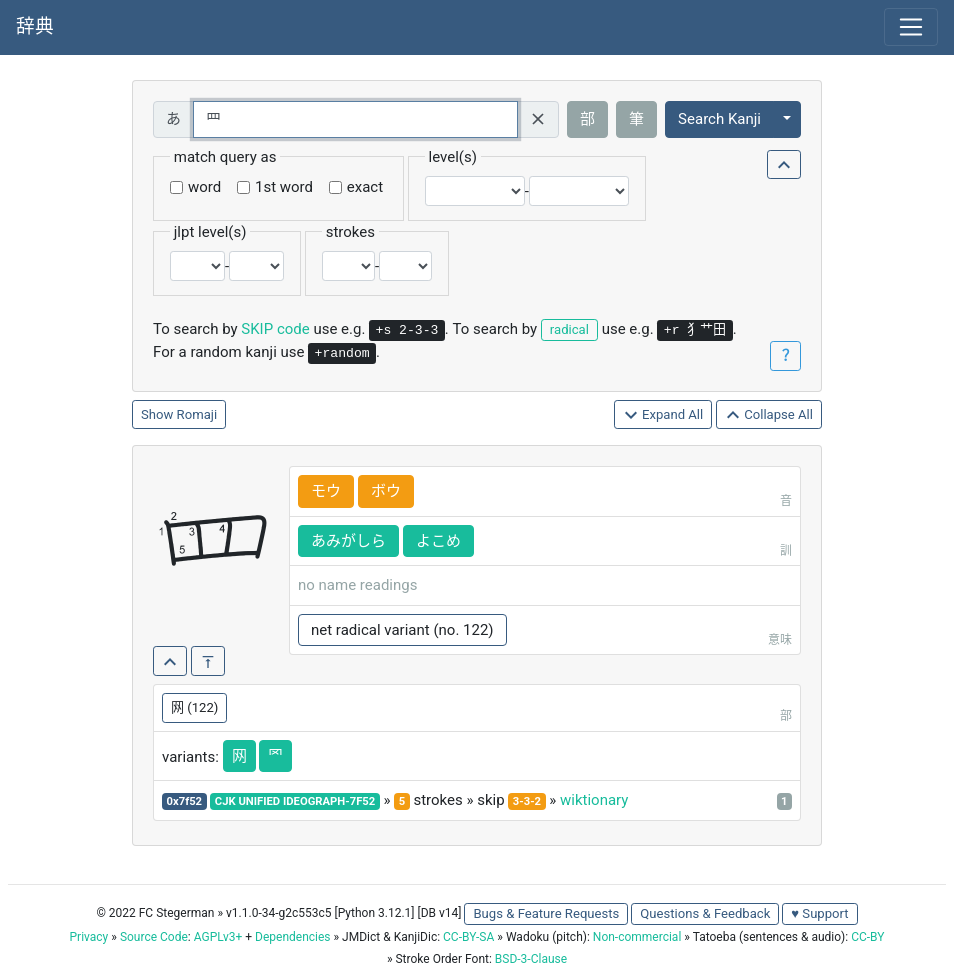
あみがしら (348, 541)
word (204, 187)
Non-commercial (637, 937)
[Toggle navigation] (911, 27)
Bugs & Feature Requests (546, 913)
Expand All (663, 415)
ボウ (386, 491)
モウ (326, 491)
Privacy (89, 937)
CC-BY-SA (468, 937)
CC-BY (867, 937)
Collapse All (769, 415)
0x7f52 (185, 801)
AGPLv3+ (218, 937)
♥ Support (819, 913)
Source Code (154, 937)
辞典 (35, 27)
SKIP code (275, 329)
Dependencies (292, 937)
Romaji (197, 414)
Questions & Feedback (705, 913)
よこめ (438, 541)
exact (365, 187)
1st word (284, 187)
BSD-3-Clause (531, 959)
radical (569, 329)
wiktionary (594, 800)
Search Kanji (719, 119)
